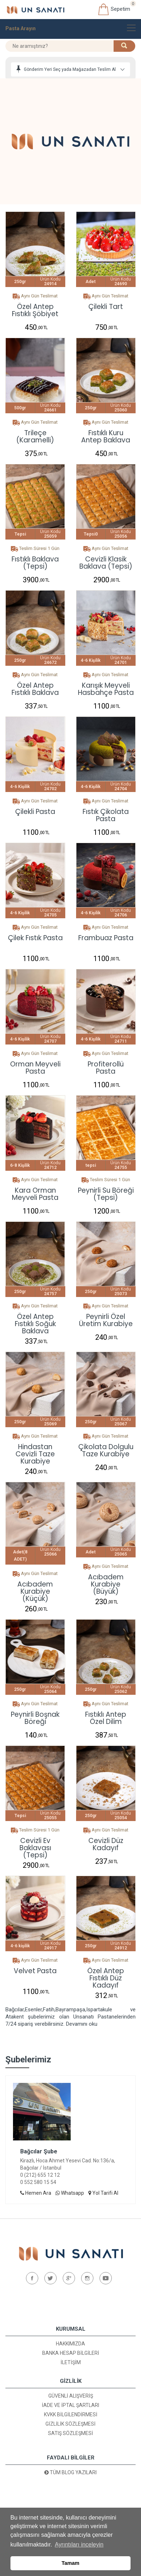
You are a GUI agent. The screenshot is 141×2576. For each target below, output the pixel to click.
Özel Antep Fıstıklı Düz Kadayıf (105, 1974)
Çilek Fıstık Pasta (35, 938)
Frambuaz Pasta (105, 938)
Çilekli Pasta (35, 812)
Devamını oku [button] (81, 2024)
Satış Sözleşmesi (70, 2433)
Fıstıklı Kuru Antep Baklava (105, 436)
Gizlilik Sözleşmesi (70, 2424)
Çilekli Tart (105, 307)
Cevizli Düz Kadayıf (105, 1844)
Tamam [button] (70, 2563)
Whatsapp (70, 2193)
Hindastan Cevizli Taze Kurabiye (35, 1450)
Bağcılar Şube (38, 2151)
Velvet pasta (35, 1971)
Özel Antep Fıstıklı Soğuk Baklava (35, 1320)
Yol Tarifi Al (103, 2193)
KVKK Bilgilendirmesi (70, 2414)
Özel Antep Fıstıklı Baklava (35, 689)
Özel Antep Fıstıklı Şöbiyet (35, 310)
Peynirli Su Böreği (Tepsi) (106, 1194)
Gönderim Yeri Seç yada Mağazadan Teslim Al (70, 69)
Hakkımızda (70, 2344)
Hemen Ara (35, 2193)
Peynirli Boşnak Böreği (35, 1718)
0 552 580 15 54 (38, 2182)
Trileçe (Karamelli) (35, 436)
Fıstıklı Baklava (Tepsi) (35, 563)
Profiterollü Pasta (106, 1068)
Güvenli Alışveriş (70, 2396)
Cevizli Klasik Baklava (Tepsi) (105, 563)
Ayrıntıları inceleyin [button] (79, 2544)
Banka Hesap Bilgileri (70, 2353)
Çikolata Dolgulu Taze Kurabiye (105, 1450)
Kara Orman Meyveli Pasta (35, 1194)
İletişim (71, 2362)
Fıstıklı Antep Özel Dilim (105, 1718)
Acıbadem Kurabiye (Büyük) (106, 1581)
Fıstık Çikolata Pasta (106, 815)
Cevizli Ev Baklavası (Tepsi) (35, 1844)
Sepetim (114, 9)
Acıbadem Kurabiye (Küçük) (35, 1588)
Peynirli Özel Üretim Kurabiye (106, 1320)
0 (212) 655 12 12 (40, 2175)
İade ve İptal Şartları (70, 2405)
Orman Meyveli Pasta (35, 1068)
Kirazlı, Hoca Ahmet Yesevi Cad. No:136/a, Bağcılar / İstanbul (67, 2164)
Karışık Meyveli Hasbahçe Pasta (106, 689)
